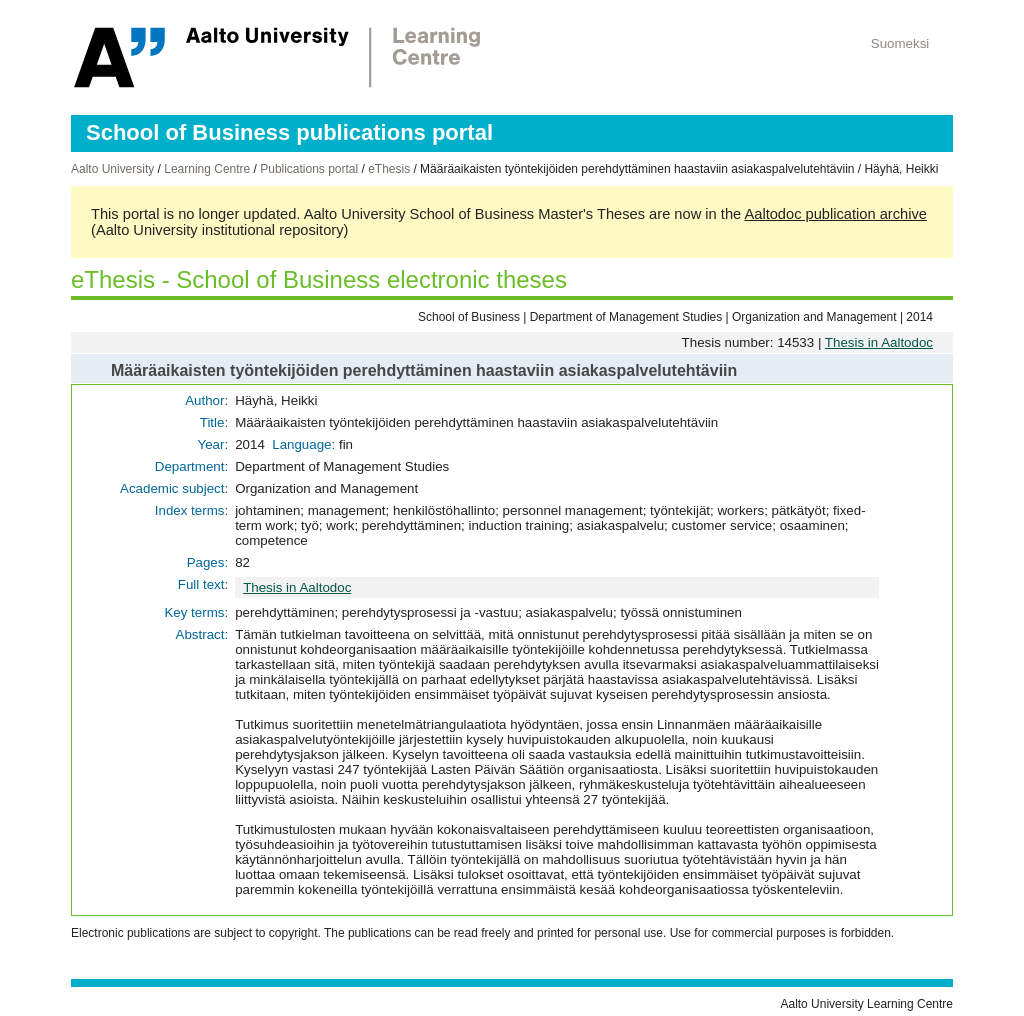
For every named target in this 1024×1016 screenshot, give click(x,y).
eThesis (389, 169)
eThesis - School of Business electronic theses (319, 279)
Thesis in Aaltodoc (879, 342)
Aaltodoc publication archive (835, 214)
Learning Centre (207, 169)
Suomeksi (900, 43)
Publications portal (309, 169)
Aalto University (112, 169)
